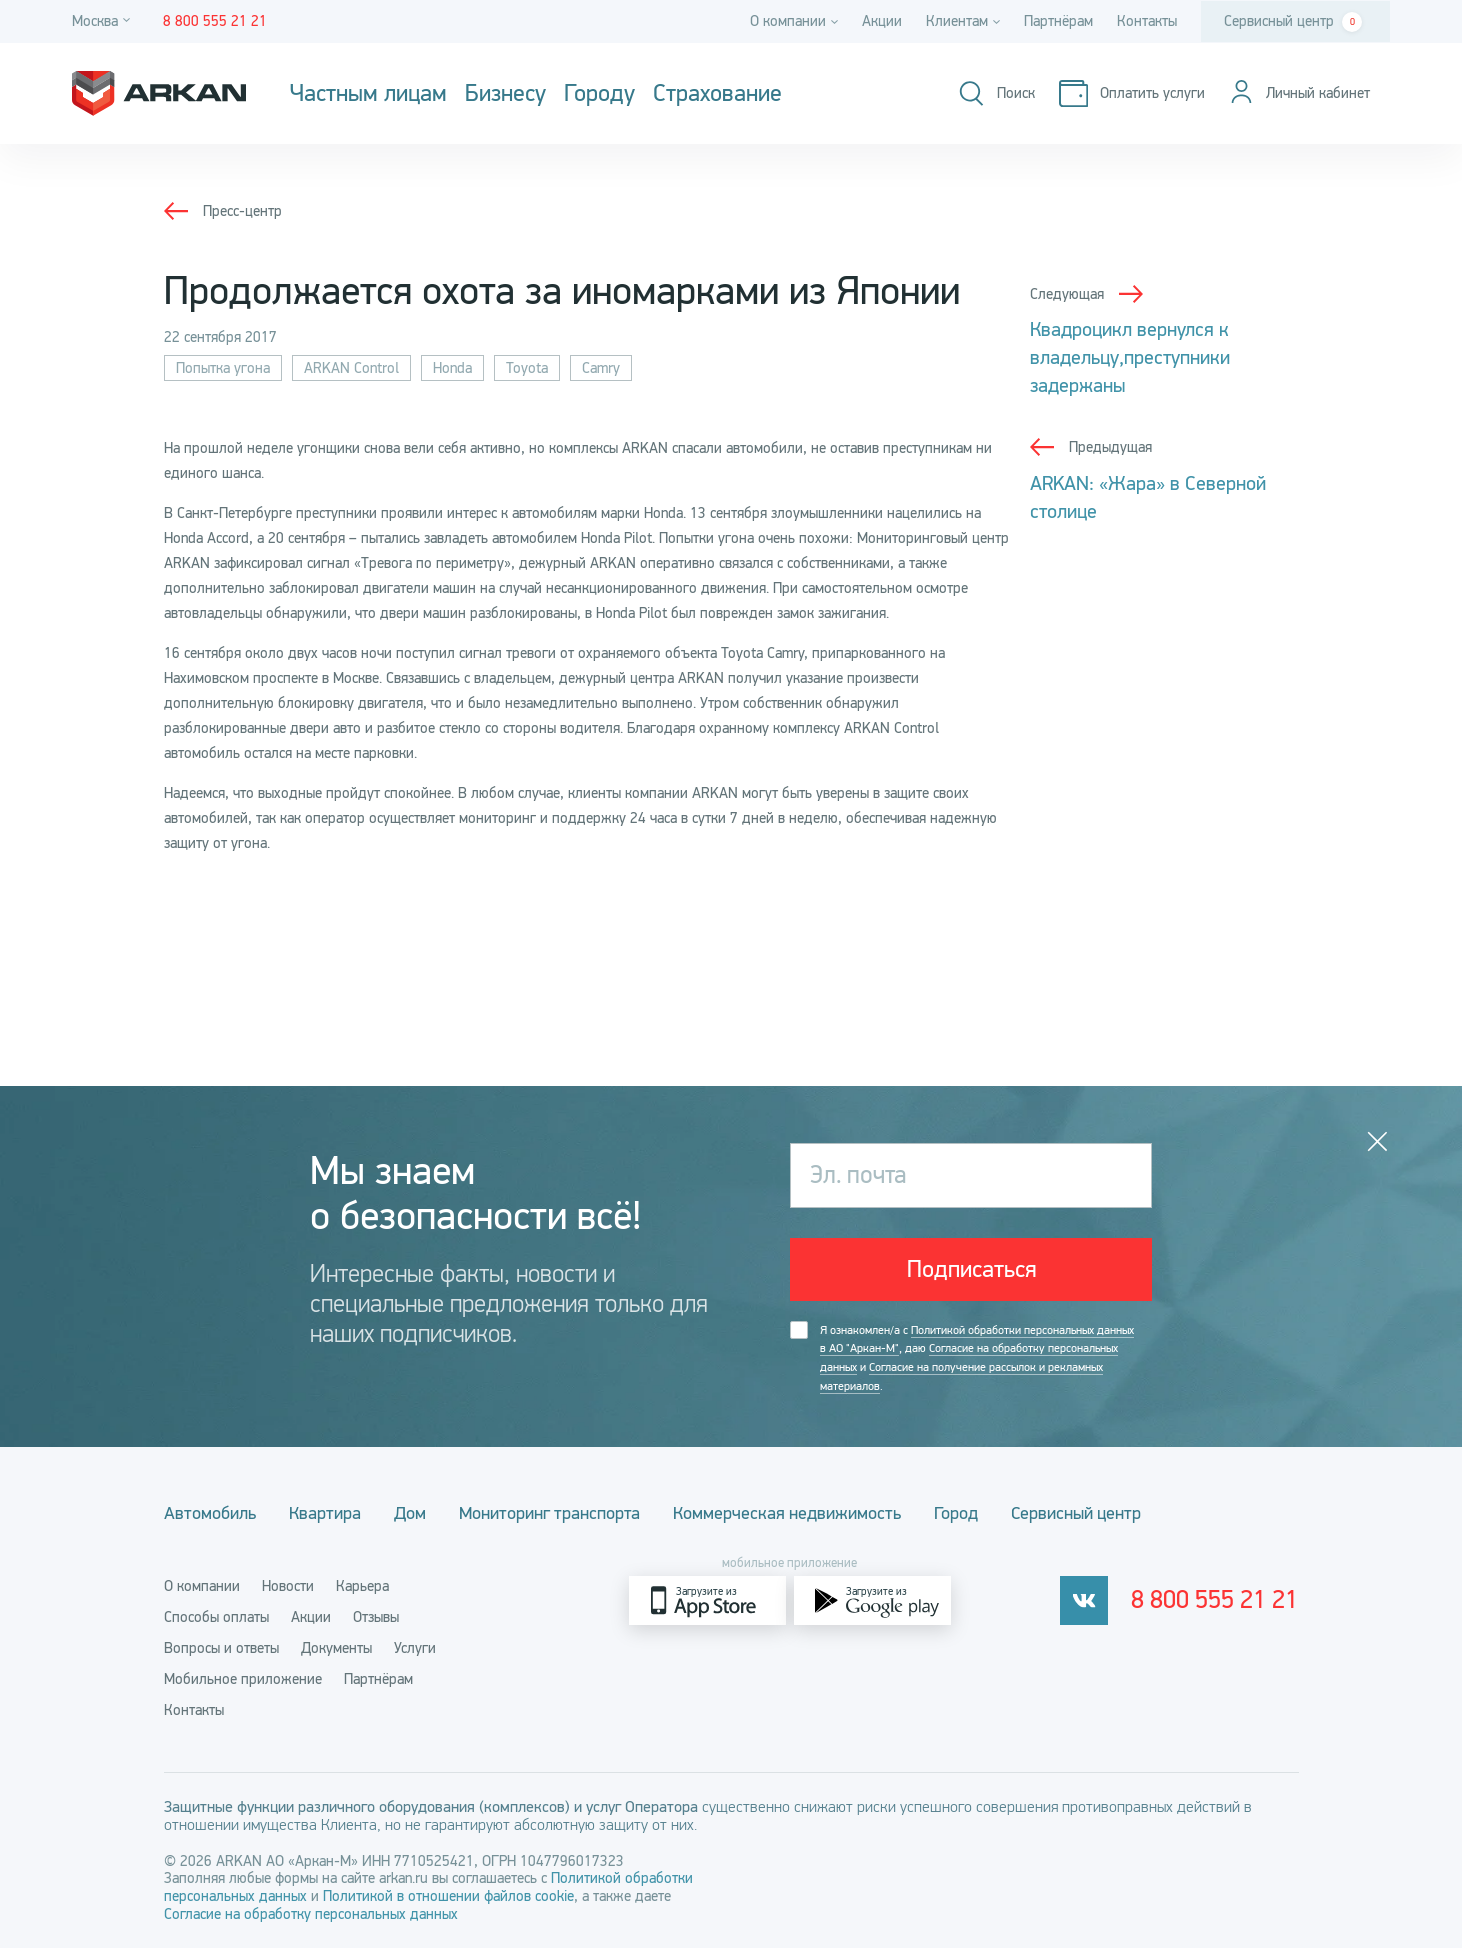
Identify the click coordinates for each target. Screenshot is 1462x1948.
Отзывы (376, 1617)
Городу (599, 94)
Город (966, 1513)
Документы (336, 1648)
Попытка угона (223, 368)
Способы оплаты (216, 1617)
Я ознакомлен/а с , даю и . (977, 1359)
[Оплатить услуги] (1131, 93)
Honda (452, 368)
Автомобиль (210, 1513)
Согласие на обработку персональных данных (311, 1914)
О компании (202, 1586)
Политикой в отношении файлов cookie (448, 1896)
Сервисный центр (1293, 22)
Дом (414, 1513)
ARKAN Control (351, 368)
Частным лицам (368, 94)
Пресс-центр (242, 211)
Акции (882, 21)
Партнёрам (1058, 21)
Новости (288, 1586)
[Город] (104, 21)
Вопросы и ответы (221, 1648)
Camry (601, 368)
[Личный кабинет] (1299, 93)
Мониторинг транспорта (555, 1513)
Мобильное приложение (243, 1679)
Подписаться (971, 1270)
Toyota (527, 368)
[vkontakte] (1084, 1600)
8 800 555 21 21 (1215, 1601)
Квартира (327, 1513)
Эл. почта (858, 1175)
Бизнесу (505, 94)
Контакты (1147, 21)
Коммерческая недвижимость (795, 1513)
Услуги (415, 1648)
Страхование (717, 94)
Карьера (362, 1586)
